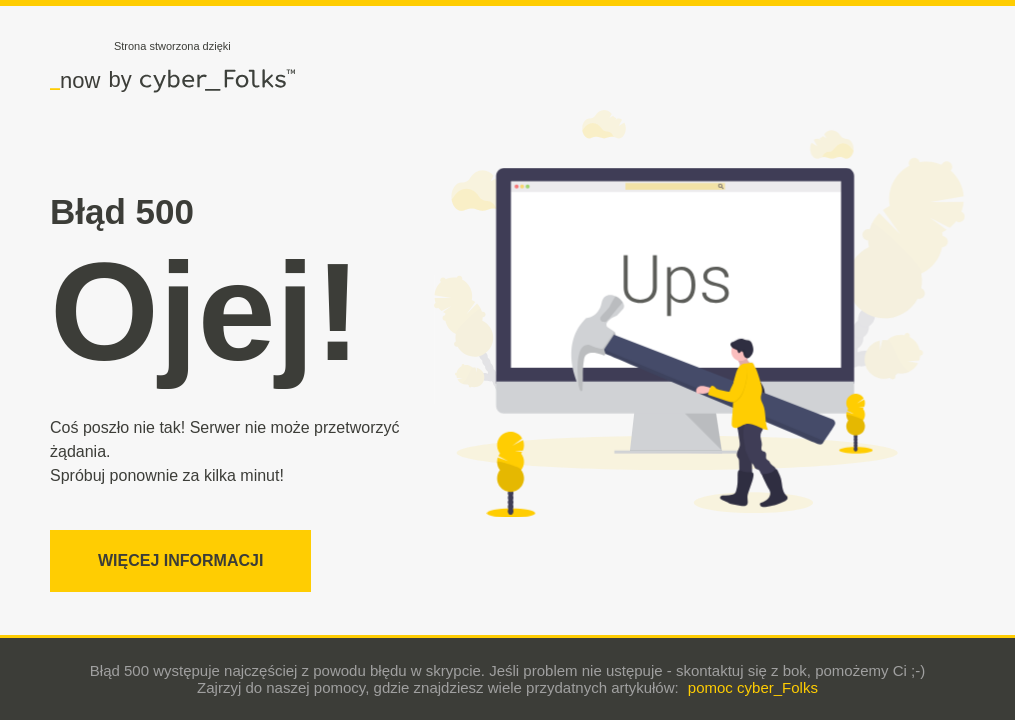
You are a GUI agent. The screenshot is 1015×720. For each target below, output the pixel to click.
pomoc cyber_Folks (753, 687)
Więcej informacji (180, 560)
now (75, 80)
